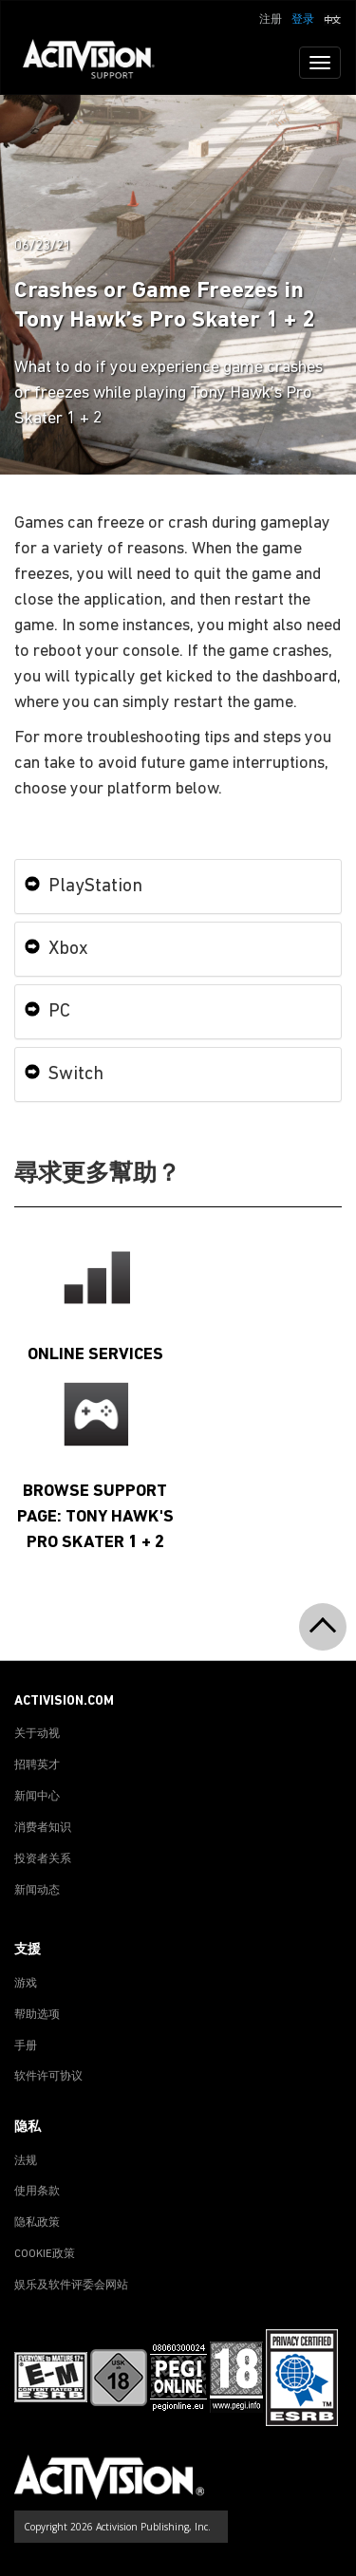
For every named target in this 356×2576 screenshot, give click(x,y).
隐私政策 (37, 2223)
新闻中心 (37, 1796)
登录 (302, 20)
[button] (332, 18)
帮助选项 (37, 2015)
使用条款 (37, 2191)
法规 (25, 2161)
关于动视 (37, 1734)
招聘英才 (37, 1765)
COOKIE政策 (44, 2254)
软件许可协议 (48, 2076)
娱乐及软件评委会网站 (71, 2285)
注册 (270, 20)
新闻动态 (37, 1890)
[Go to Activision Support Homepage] (98, 62)
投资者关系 (42, 1859)
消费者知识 (42, 1828)
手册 (25, 2046)
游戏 (25, 1983)
